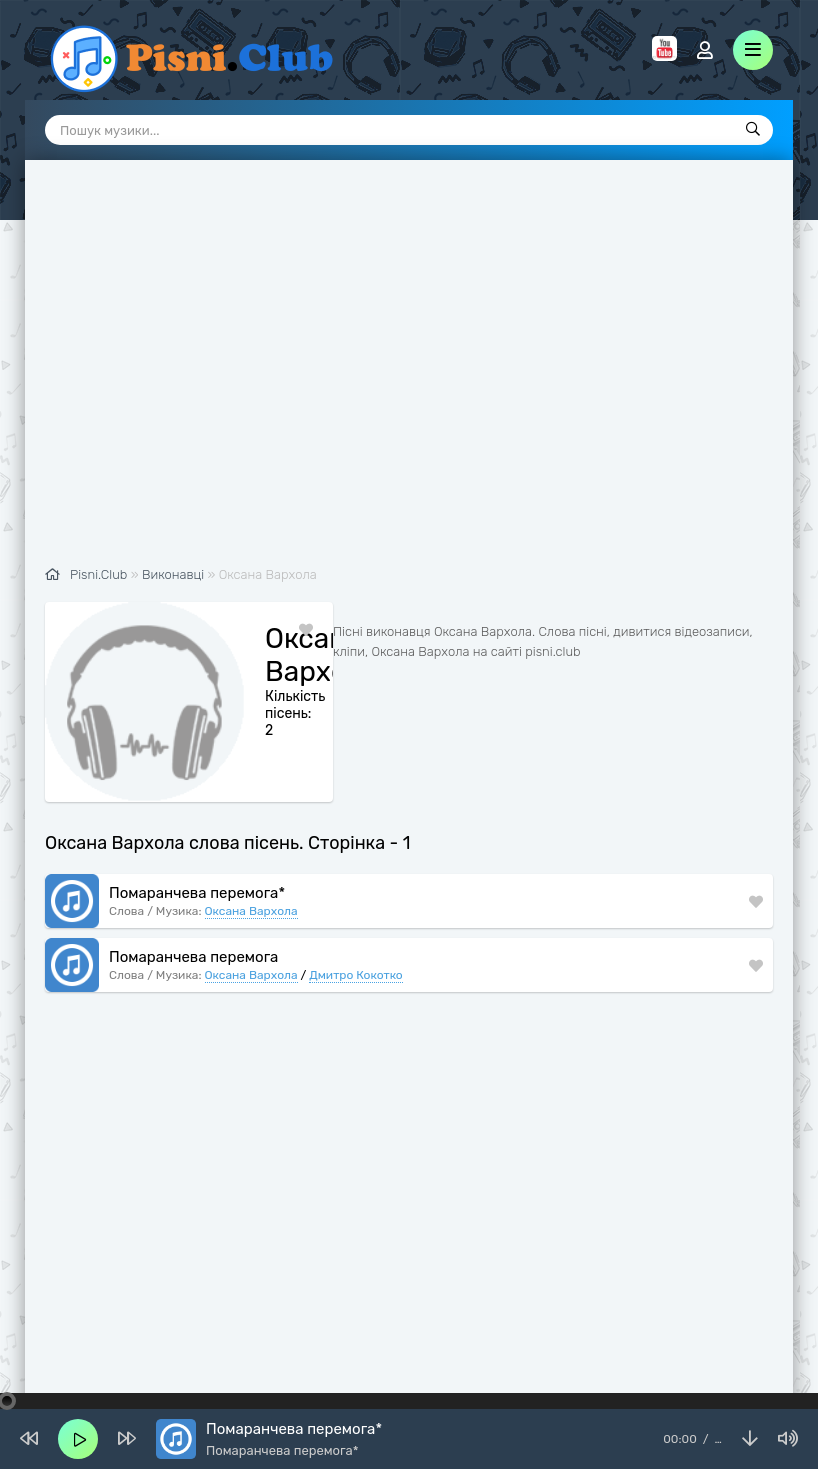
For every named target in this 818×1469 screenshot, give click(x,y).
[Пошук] (753, 130)
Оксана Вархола (251, 863)
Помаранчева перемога (193, 909)
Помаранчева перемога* (197, 845)
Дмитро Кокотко (356, 927)
